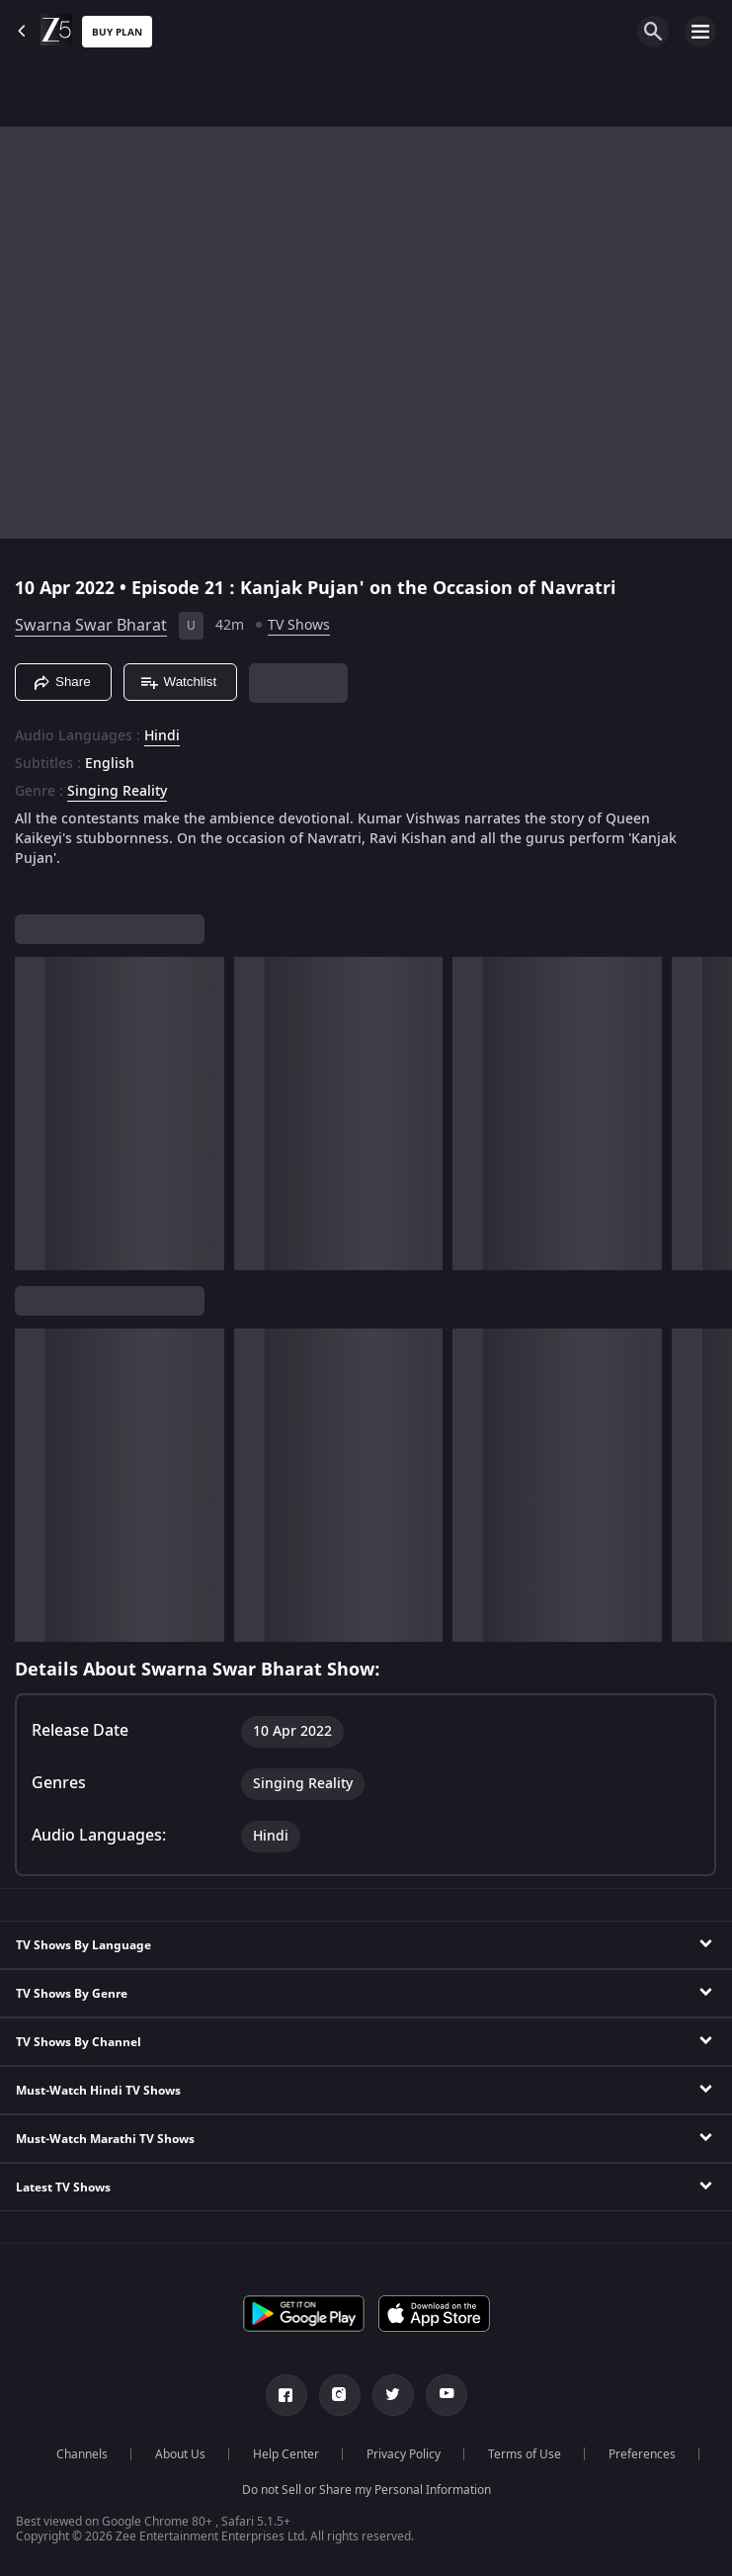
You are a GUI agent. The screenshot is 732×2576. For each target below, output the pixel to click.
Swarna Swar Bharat (91, 626)
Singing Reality (117, 792)
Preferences (642, 2454)
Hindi (162, 736)
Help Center (286, 2454)
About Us (180, 2454)
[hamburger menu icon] (700, 31)
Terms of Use (524, 2454)
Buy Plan (117, 32)
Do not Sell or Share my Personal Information (366, 2490)
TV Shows (299, 625)
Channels (82, 2454)
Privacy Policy (403, 2454)
